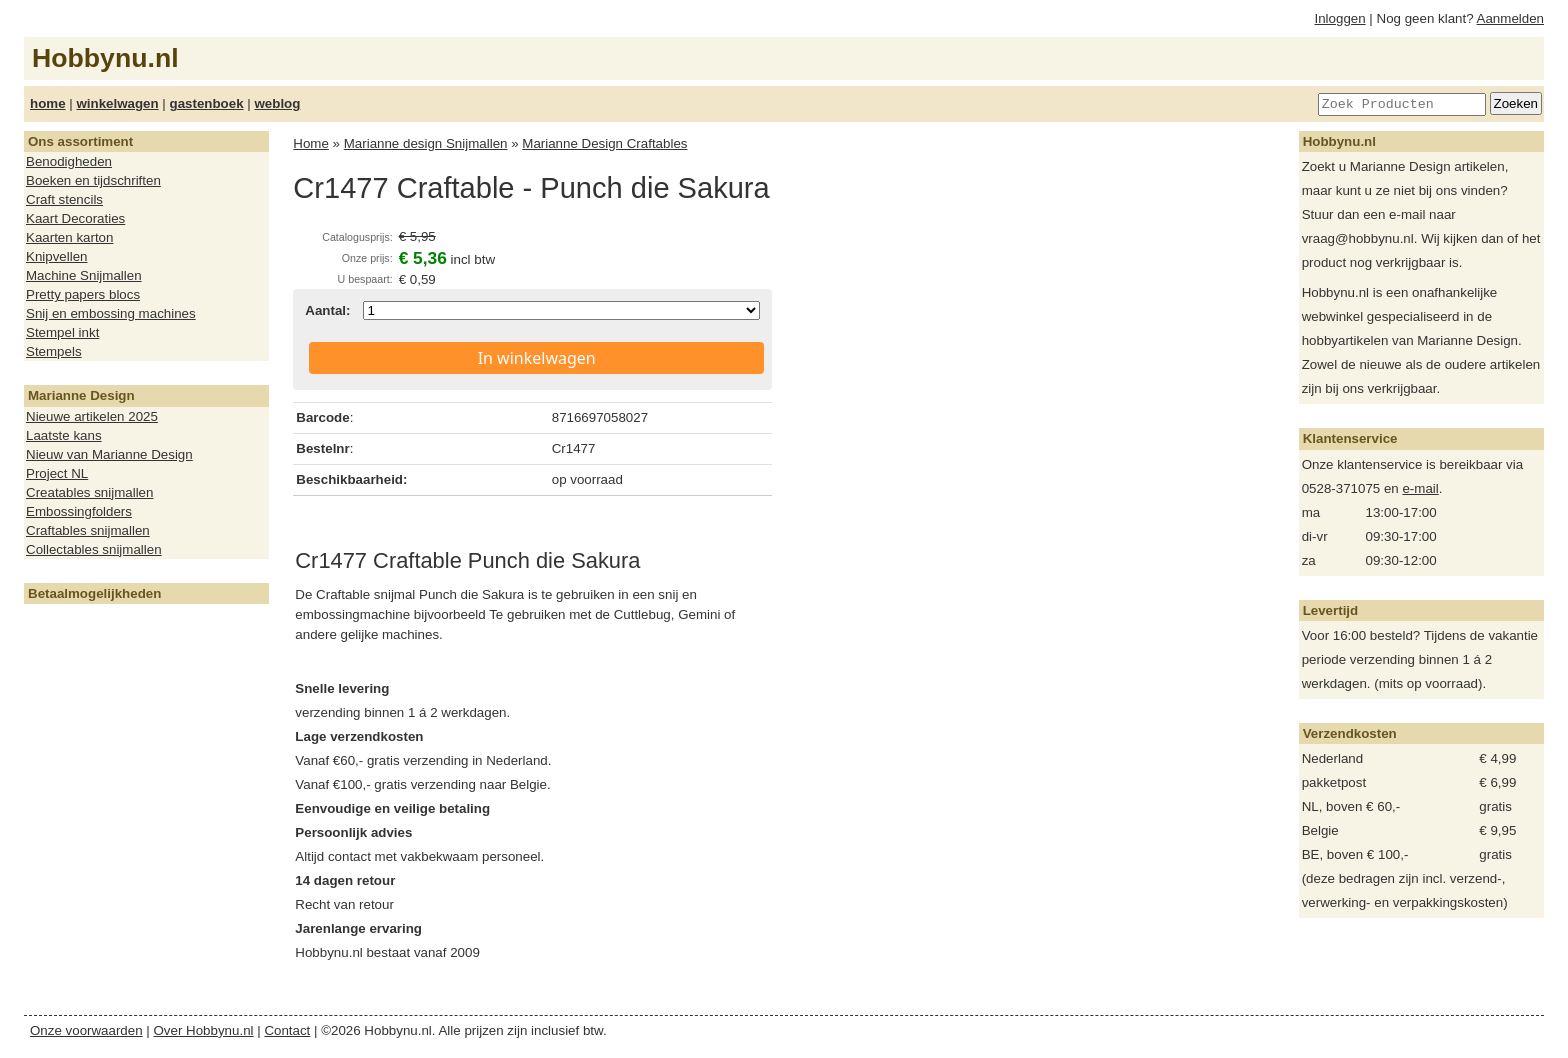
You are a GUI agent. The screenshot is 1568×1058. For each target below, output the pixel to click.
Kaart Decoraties (75, 218)
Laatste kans (64, 435)
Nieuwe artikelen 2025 (92, 416)
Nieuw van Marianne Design (109, 454)
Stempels (54, 351)
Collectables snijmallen (94, 549)
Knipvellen (57, 256)
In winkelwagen (537, 358)
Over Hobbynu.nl (204, 1030)
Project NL (57, 473)
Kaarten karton (69, 237)
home (48, 103)
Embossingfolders (79, 511)
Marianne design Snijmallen (426, 143)
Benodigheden (69, 161)
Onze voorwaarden (86, 1030)
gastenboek (207, 103)
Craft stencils (64, 199)
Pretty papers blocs (83, 294)
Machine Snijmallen (84, 275)
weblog (277, 103)
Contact (287, 1030)
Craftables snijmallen (88, 530)
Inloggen (1340, 18)
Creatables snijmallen (89, 492)
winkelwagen (117, 103)
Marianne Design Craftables (604, 143)
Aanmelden (1510, 18)
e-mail (1420, 488)
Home (311, 143)
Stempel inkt (62, 332)
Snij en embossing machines (111, 313)
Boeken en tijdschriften (93, 180)
